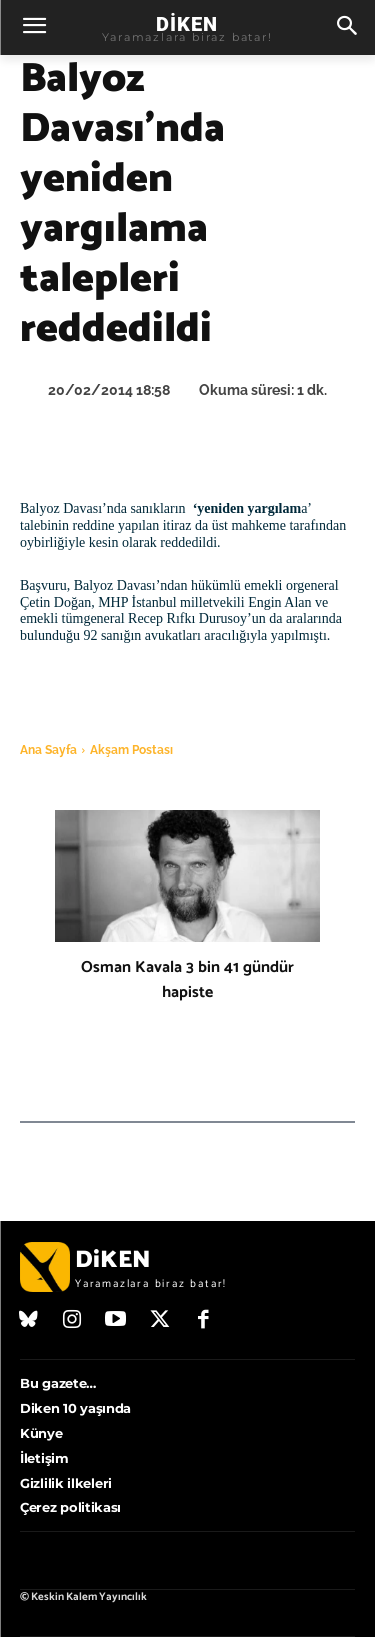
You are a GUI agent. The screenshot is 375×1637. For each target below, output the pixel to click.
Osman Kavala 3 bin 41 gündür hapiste (187, 980)
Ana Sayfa (48, 750)
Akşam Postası (131, 750)
